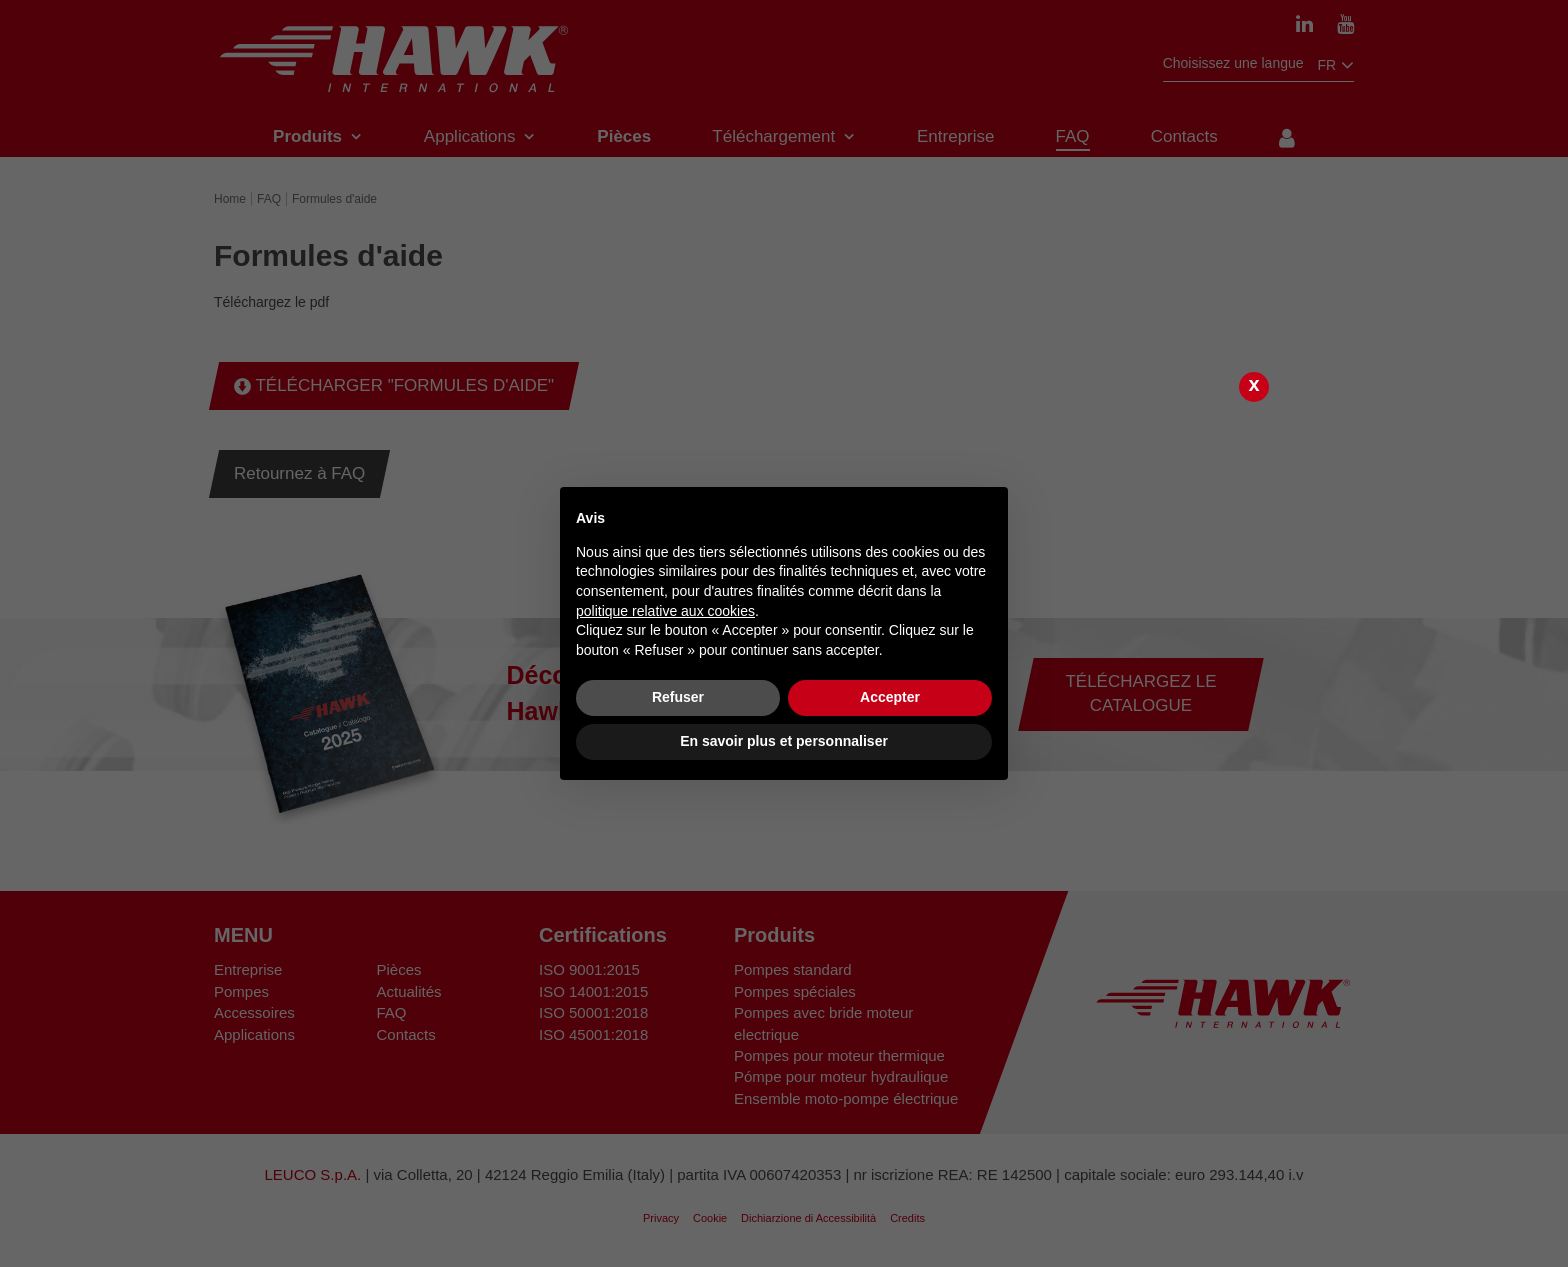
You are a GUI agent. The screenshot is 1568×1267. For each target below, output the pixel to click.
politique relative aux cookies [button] (665, 611)
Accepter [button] (890, 697)
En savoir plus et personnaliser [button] (784, 741)
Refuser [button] (678, 697)
